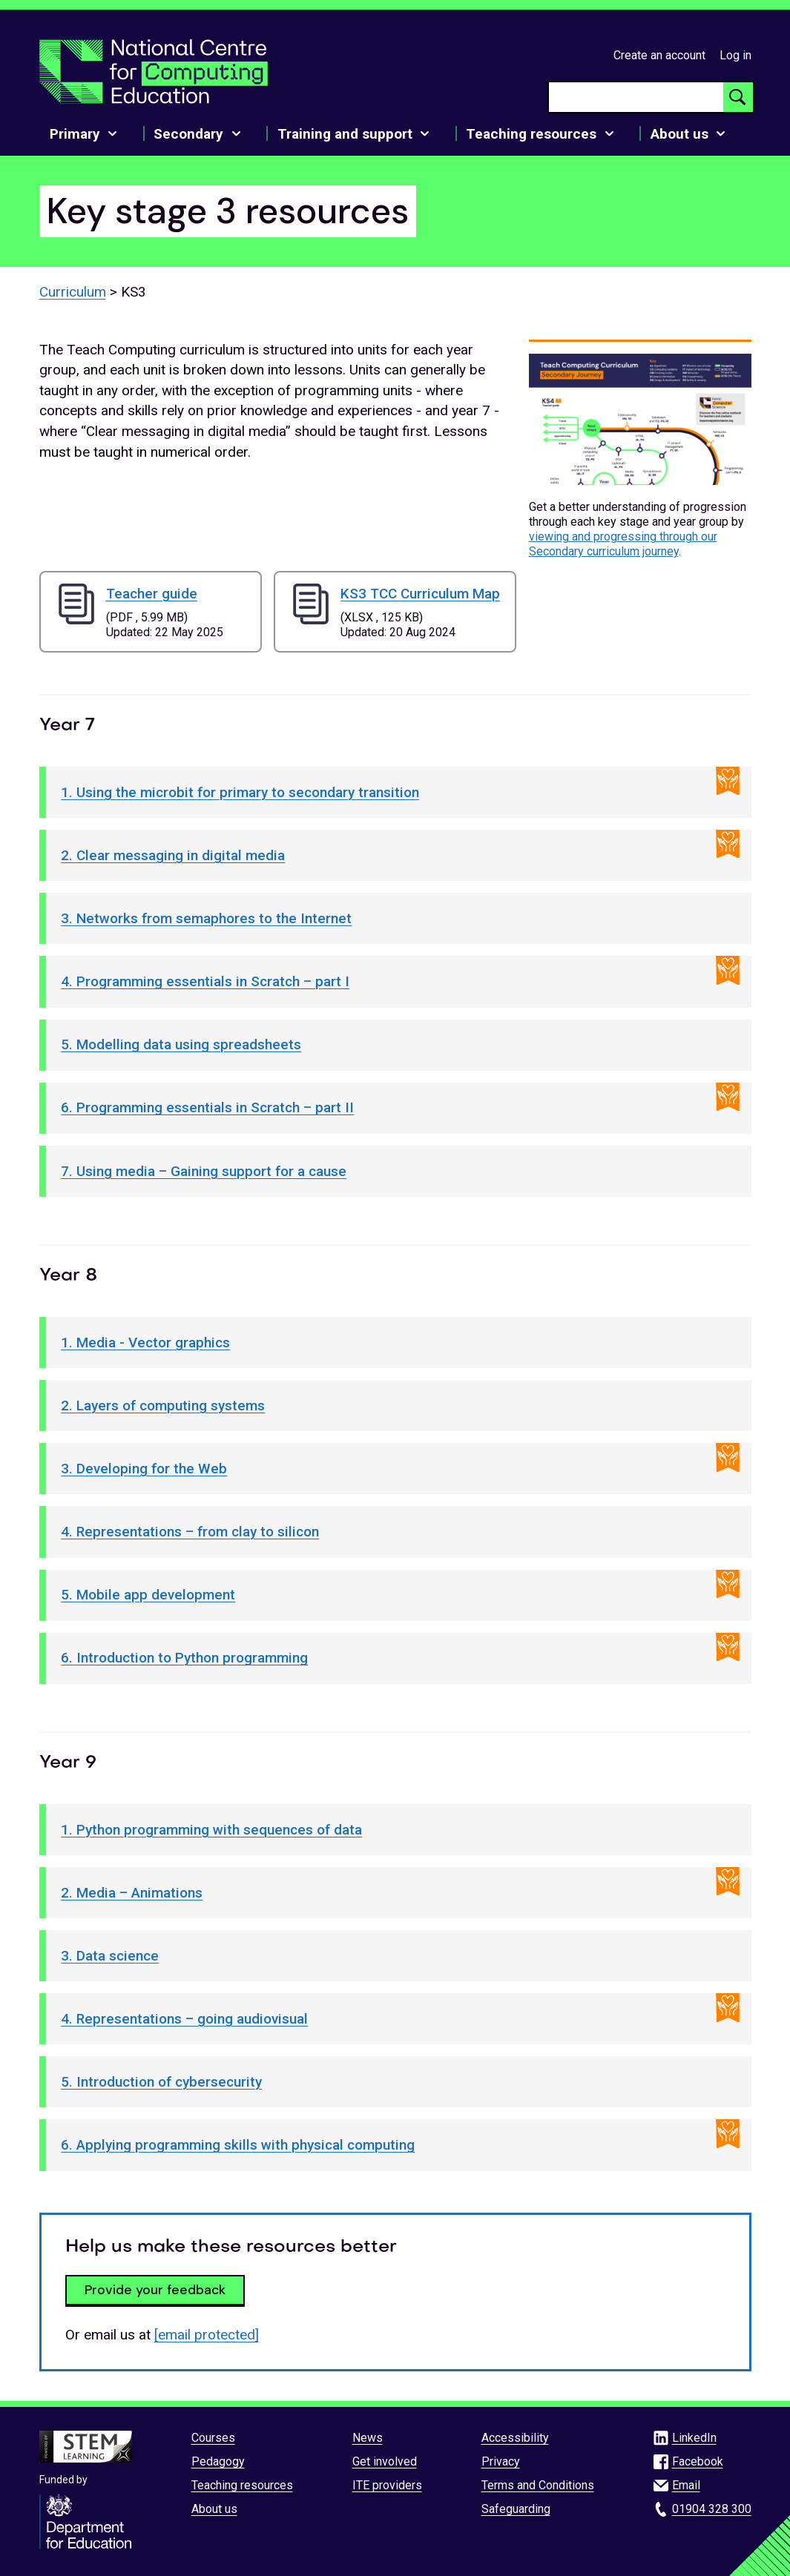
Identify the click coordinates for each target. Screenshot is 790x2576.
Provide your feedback (155, 2290)
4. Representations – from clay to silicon (190, 1531)
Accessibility (515, 2438)
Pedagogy (218, 2461)
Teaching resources (242, 2485)
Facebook (697, 2461)
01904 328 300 (711, 2509)
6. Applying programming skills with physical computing (238, 2144)
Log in (735, 55)
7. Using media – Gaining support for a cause (203, 1171)
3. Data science (110, 1955)
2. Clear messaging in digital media (173, 855)
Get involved (384, 2461)
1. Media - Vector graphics (145, 1342)
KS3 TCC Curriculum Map (420, 593)
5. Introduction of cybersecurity (161, 2081)
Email (686, 2485)
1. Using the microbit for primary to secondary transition (240, 792)
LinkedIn (694, 2438)
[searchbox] (636, 97)
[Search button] (738, 97)
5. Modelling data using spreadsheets (181, 1044)
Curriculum (72, 291)
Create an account (659, 55)
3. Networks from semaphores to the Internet (206, 918)
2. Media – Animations (132, 1892)
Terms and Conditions (537, 2485)
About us (214, 2509)
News (367, 2438)
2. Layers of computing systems (163, 1405)
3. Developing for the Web (144, 1468)
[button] (640, 420)
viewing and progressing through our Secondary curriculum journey (623, 543)
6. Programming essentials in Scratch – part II (207, 1107)
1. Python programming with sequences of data (211, 1829)
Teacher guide (151, 593)
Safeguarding (515, 2509)
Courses (213, 2438)
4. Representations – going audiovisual (184, 2018)
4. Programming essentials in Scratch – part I (205, 981)
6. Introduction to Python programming (184, 1657)
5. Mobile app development (148, 1594)
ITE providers (387, 2485)
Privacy (500, 2461)
